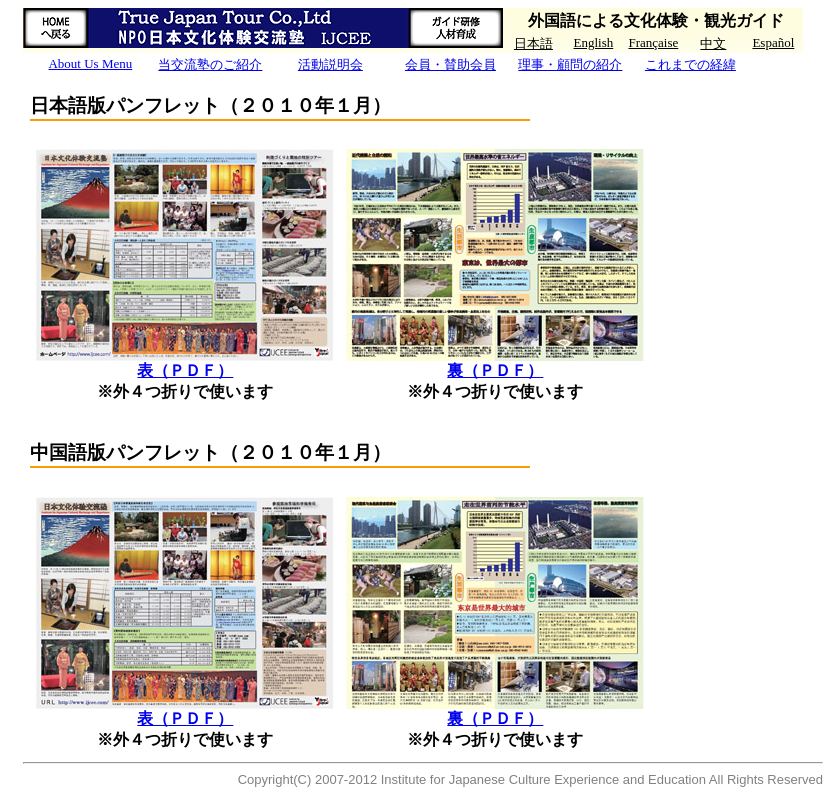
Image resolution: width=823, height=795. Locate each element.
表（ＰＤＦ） (185, 370)
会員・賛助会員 (450, 64)
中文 (713, 43)
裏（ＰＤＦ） (495, 370)
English (594, 42)
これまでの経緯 (690, 64)
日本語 (533, 43)
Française (653, 42)
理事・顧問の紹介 (570, 64)
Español (773, 42)
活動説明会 (330, 64)
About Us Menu (90, 63)
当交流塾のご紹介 (210, 64)
